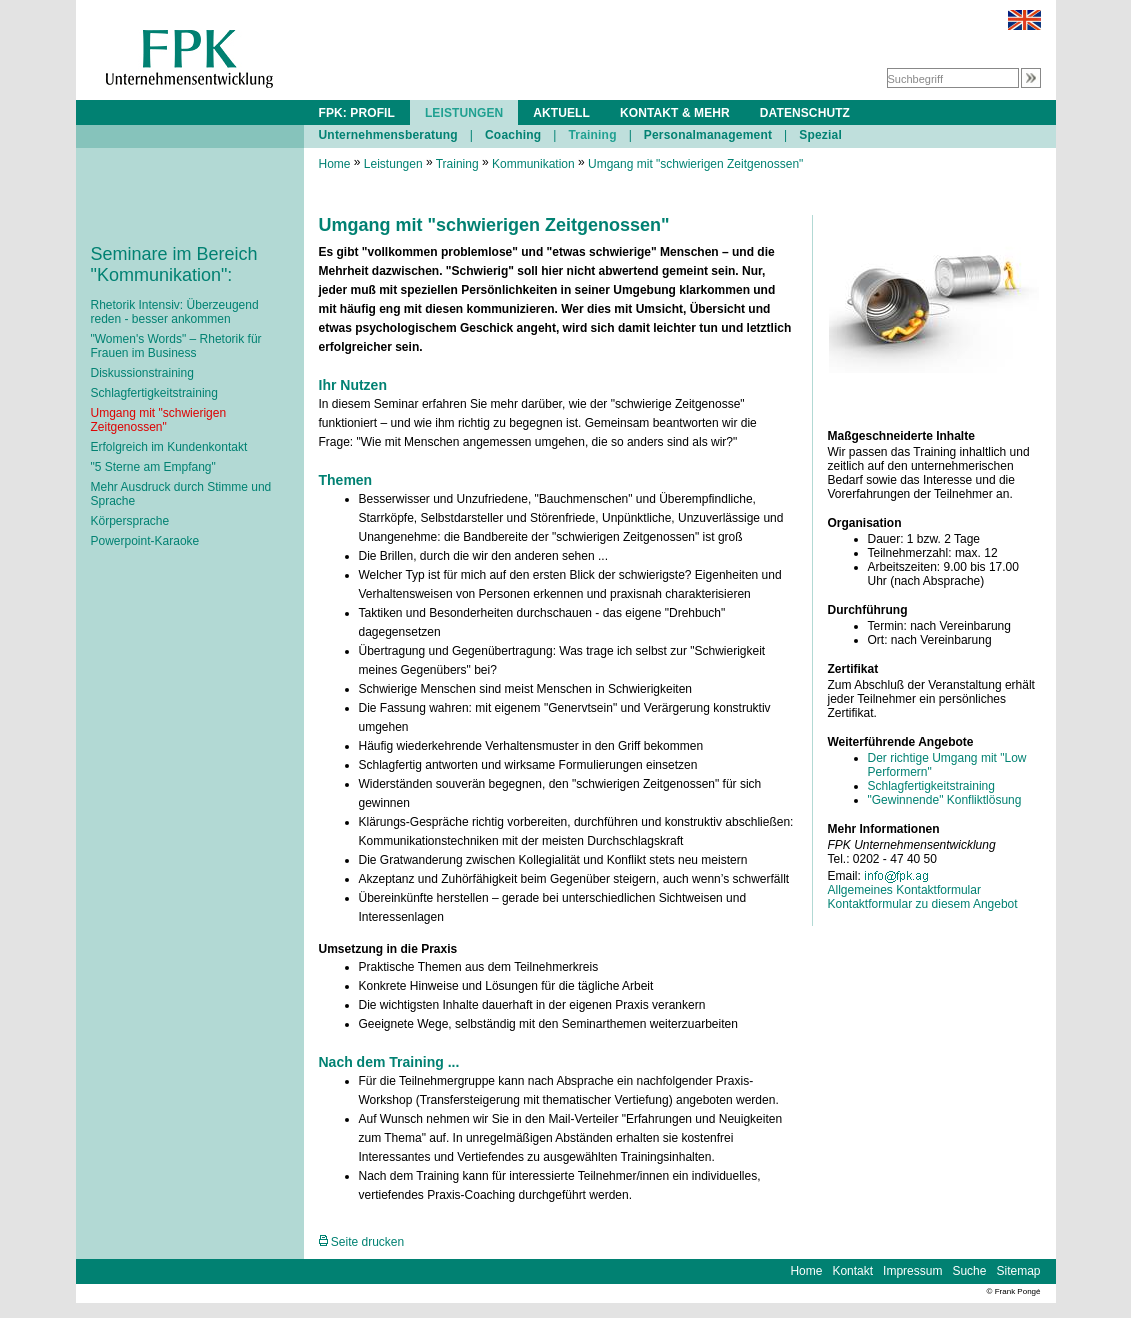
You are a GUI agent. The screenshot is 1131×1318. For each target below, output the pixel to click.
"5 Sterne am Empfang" (153, 467)
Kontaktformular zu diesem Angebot (923, 904)
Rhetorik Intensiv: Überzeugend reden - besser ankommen (175, 312)
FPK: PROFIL (357, 113)
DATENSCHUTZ (805, 113)
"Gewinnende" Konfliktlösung (945, 800)
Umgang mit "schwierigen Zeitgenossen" (159, 420)
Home (335, 164)
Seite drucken (362, 1242)
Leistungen (393, 164)
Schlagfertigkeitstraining (154, 393)
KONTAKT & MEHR (675, 113)
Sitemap (1018, 1271)
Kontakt (852, 1271)
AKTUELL (561, 113)
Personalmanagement (708, 135)
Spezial (820, 135)
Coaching (513, 135)
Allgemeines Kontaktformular (904, 890)
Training (592, 135)
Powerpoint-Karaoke (145, 541)
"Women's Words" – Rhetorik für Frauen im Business (176, 346)
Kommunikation (533, 164)
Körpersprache (130, 521)
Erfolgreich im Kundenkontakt (169, 447)
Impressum (912, 1271)
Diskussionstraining (142, 373)
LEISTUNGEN (464, 113)
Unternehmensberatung (388, 135)
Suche (969, 1271)
